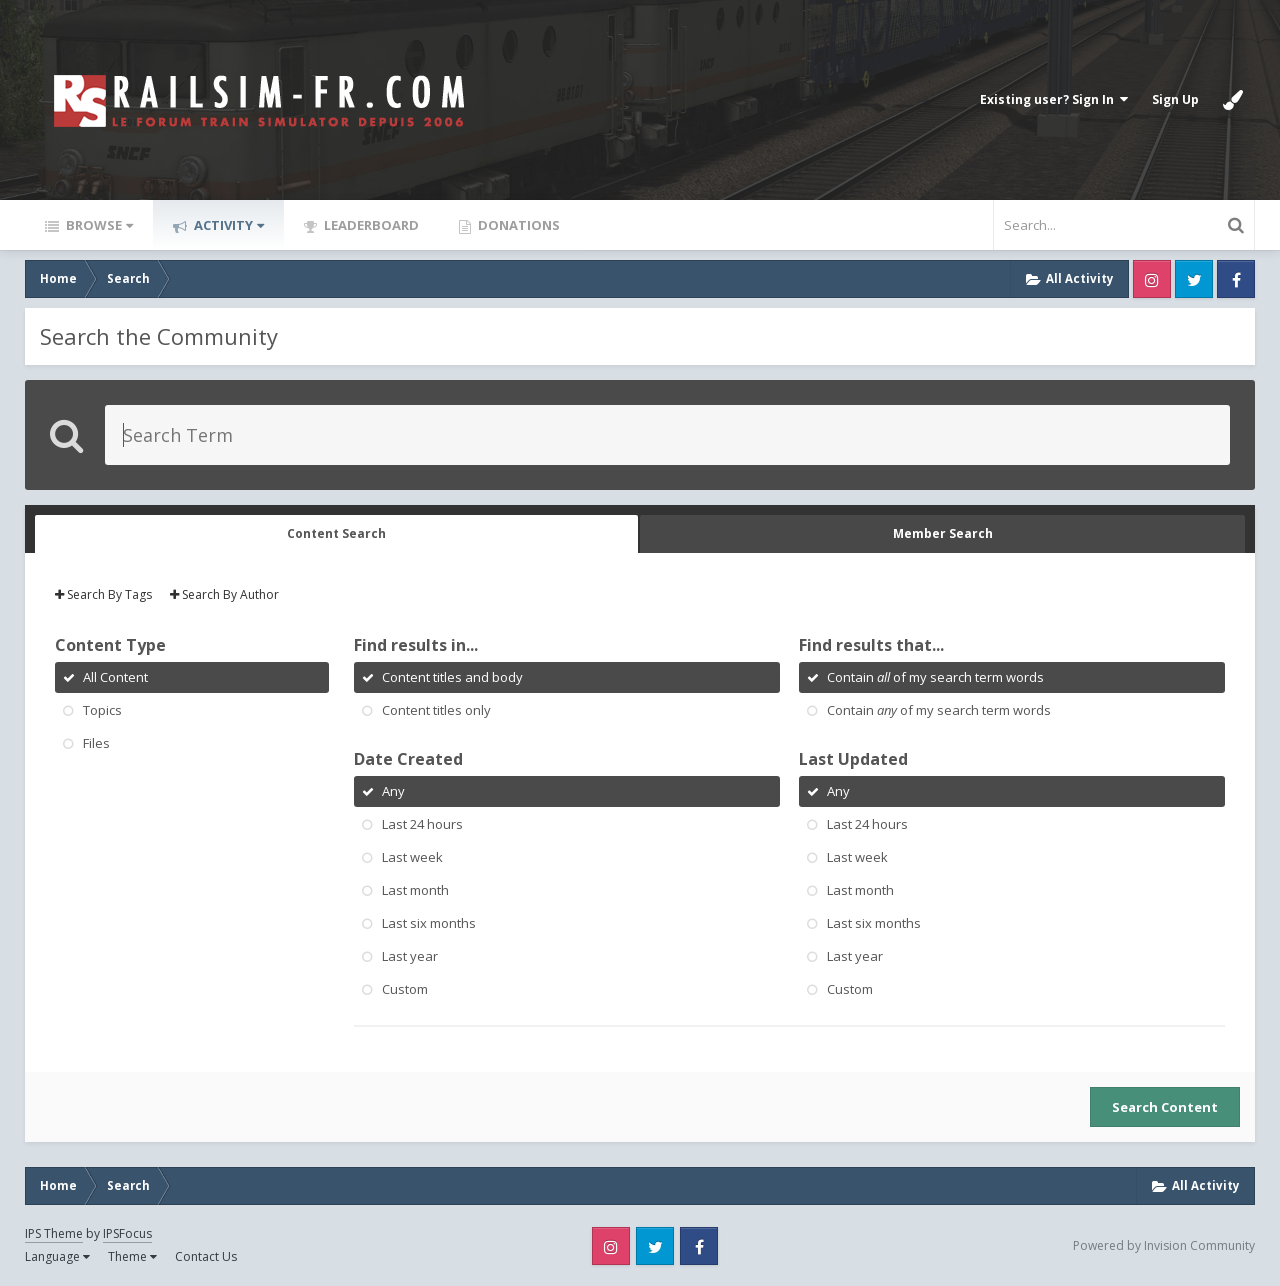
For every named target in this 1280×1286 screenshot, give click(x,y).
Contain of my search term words (935, 677)
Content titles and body (452, 677)
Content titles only (436, 710)
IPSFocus (127, 1233)
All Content (115, 677)
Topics (102, 710)
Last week (412, 857)
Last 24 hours (422, 824)
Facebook (1236, 279)
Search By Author (224, 594)
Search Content (1165, 1107)
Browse (98, 225)
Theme (132, 1256)
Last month (415, 890)
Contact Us (206, 1256)
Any (393, 791)
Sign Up (1175, 99)
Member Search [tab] (943, 533)
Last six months (429, 923)
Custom (405, 989)
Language (57, 1256)
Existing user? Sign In (1054, 99)
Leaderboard (370, 225)
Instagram (1152, 279)
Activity (227, 225)
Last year (410, 956)
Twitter (1194, 279)
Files (96, 743)
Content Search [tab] (336, 533)
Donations (517, 225)
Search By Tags (103, 594)
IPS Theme (54, 1233)
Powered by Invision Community (1164, 1245)
